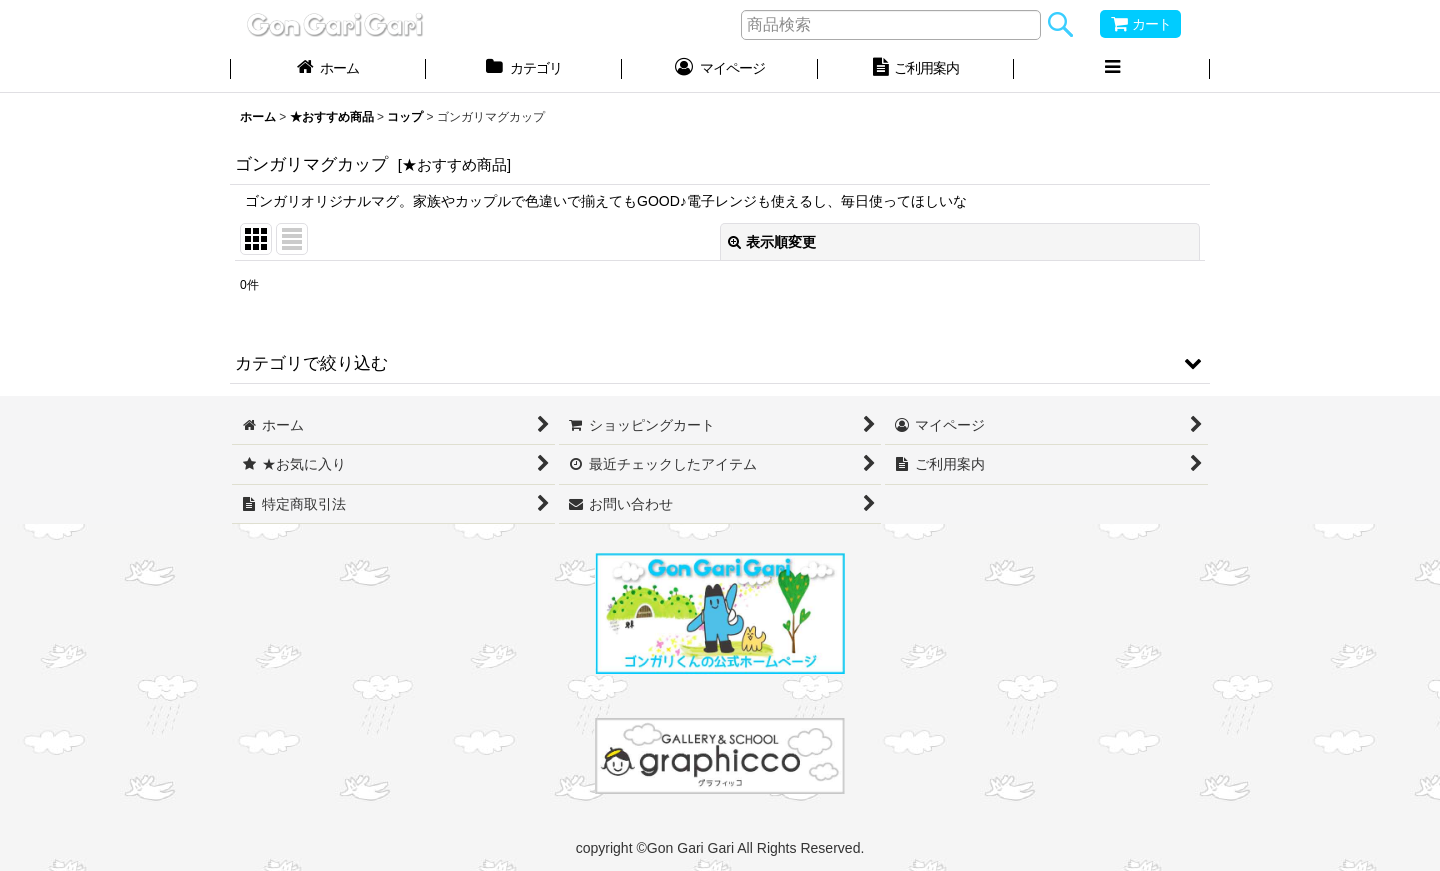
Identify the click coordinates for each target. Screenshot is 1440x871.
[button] (1112, 70)
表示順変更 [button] (772, 242)
